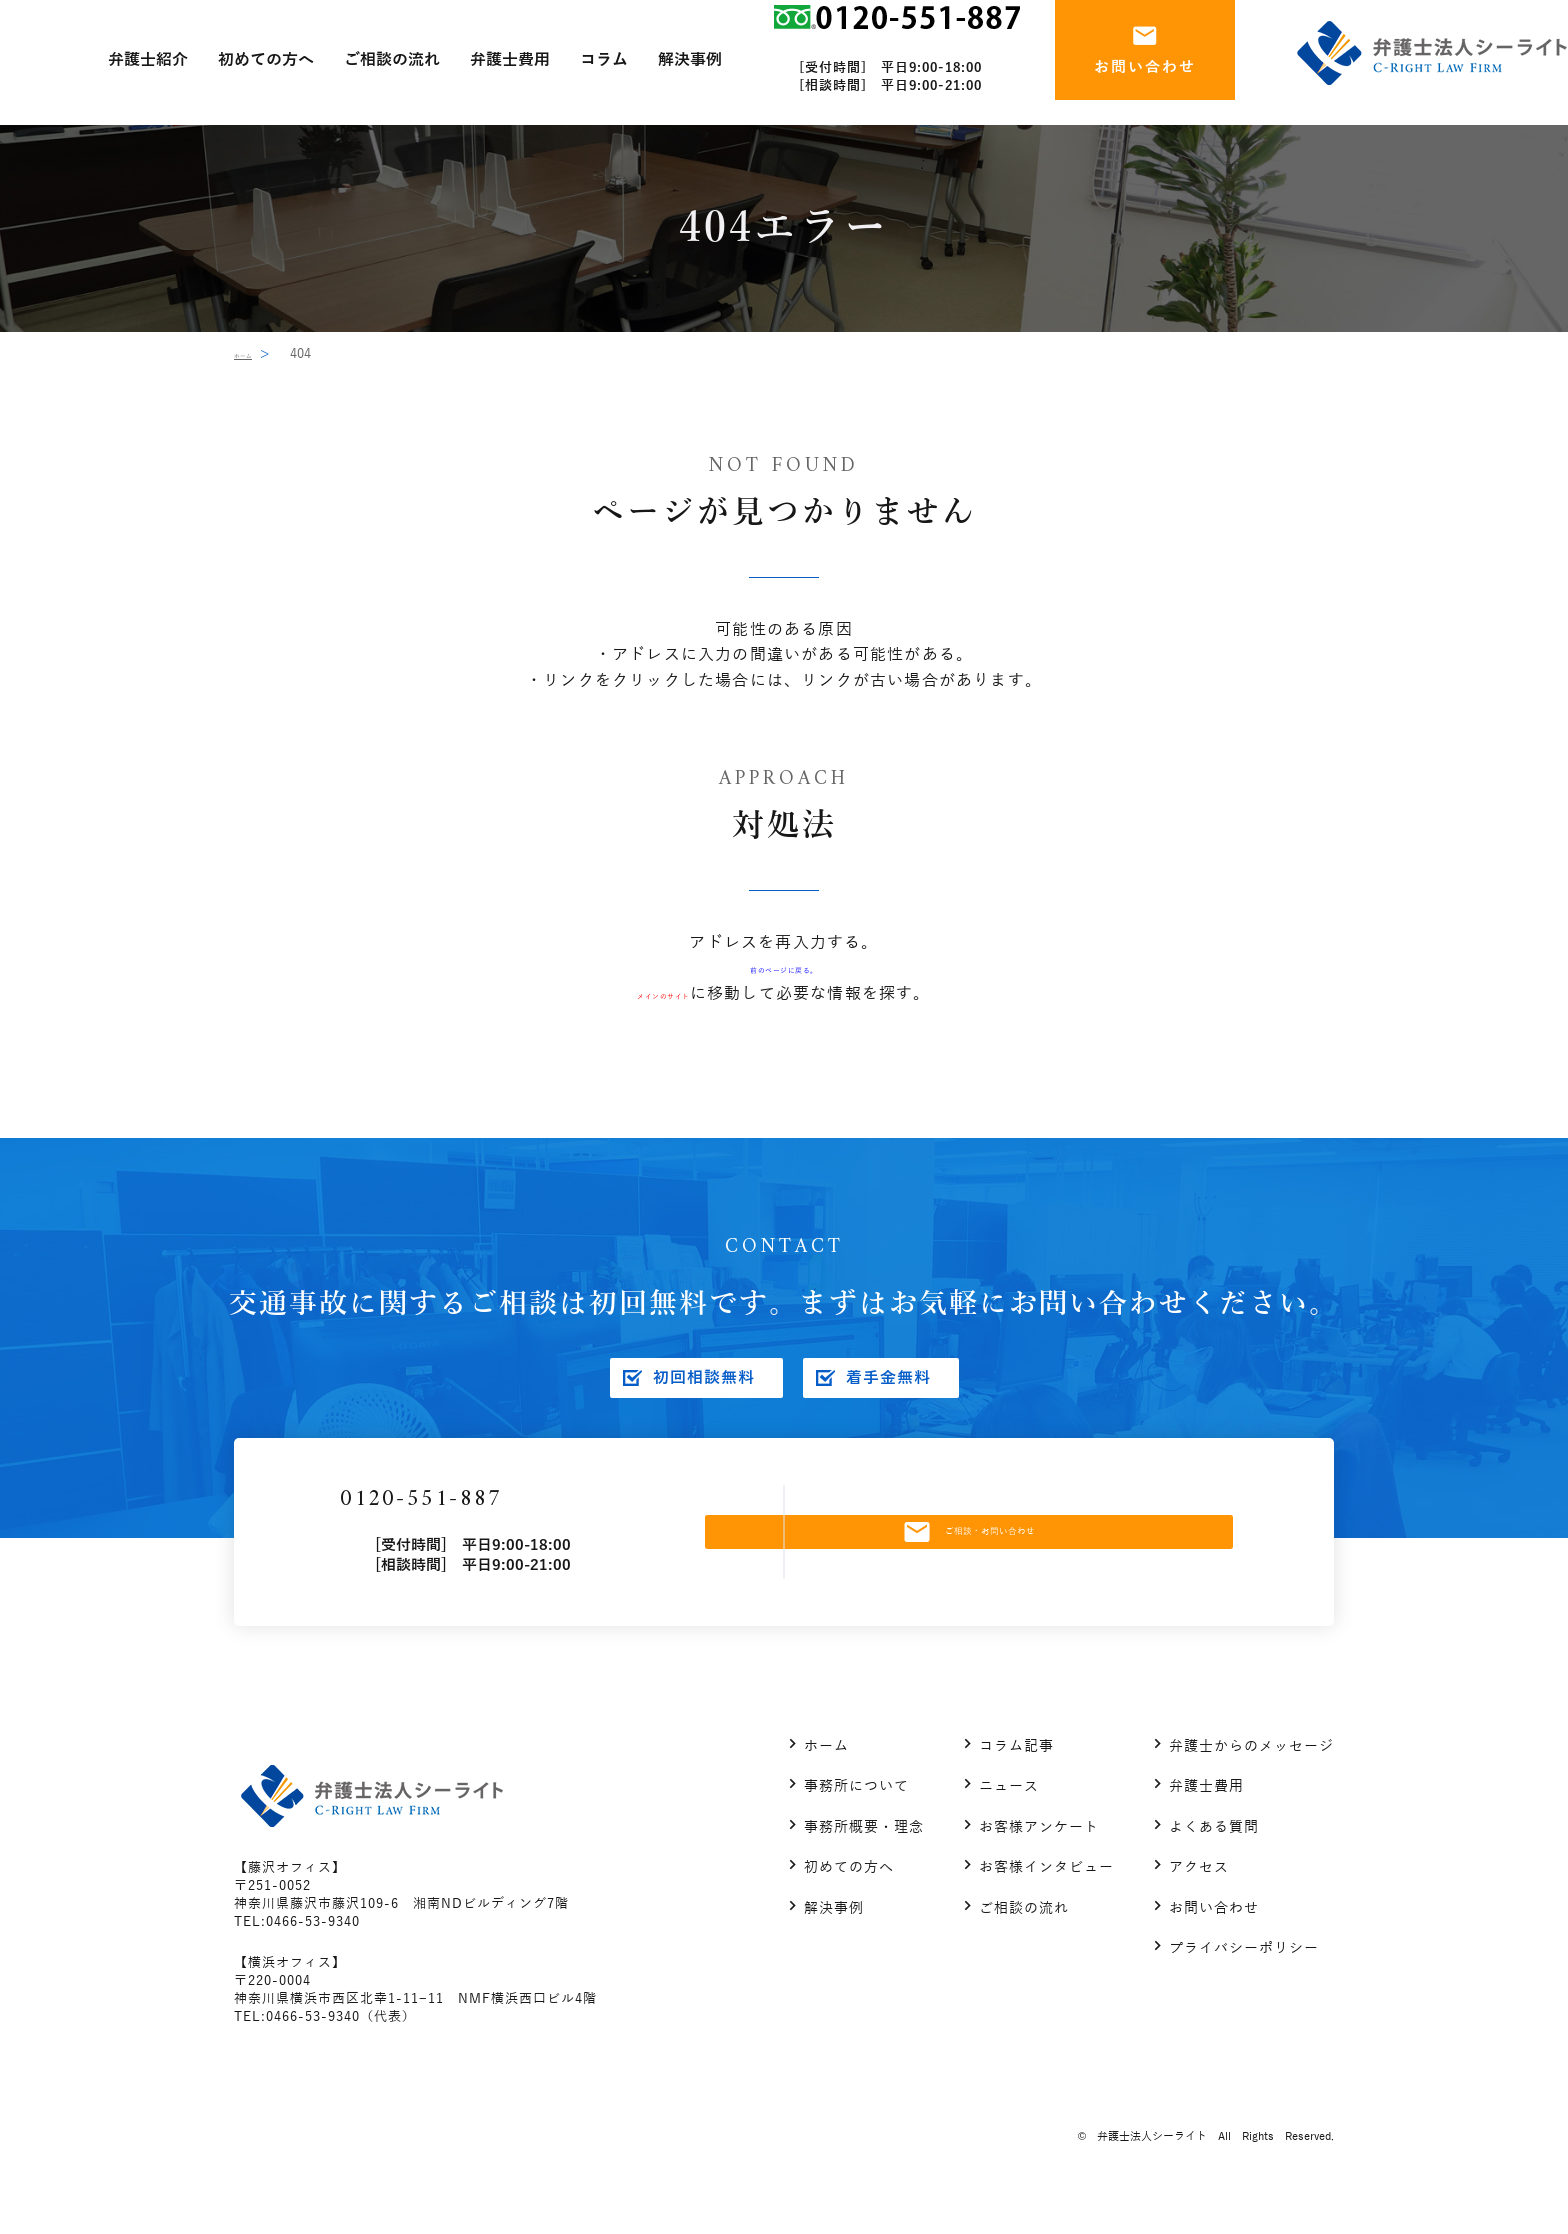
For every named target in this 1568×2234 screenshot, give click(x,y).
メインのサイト (663, 994)
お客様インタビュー (1046, 1899)
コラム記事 (1016, 1778)
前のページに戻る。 (784, 968)
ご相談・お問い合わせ (1017, 1548)
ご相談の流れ (1024, 1940)
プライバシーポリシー (1244, 1980)
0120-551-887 (523, 1515)
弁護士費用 (1206, 1818)
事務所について (856, 1818)
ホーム (253, 354)
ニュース (1009, 1818)
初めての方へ (849, 1899)
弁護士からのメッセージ (1251, 1778)
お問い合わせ (1214, 1940)
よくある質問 (1214, 1859)
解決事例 (834, 1940)
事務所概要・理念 (864, 1859)
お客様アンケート (1039, 1859)
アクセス (1199, 1899)
